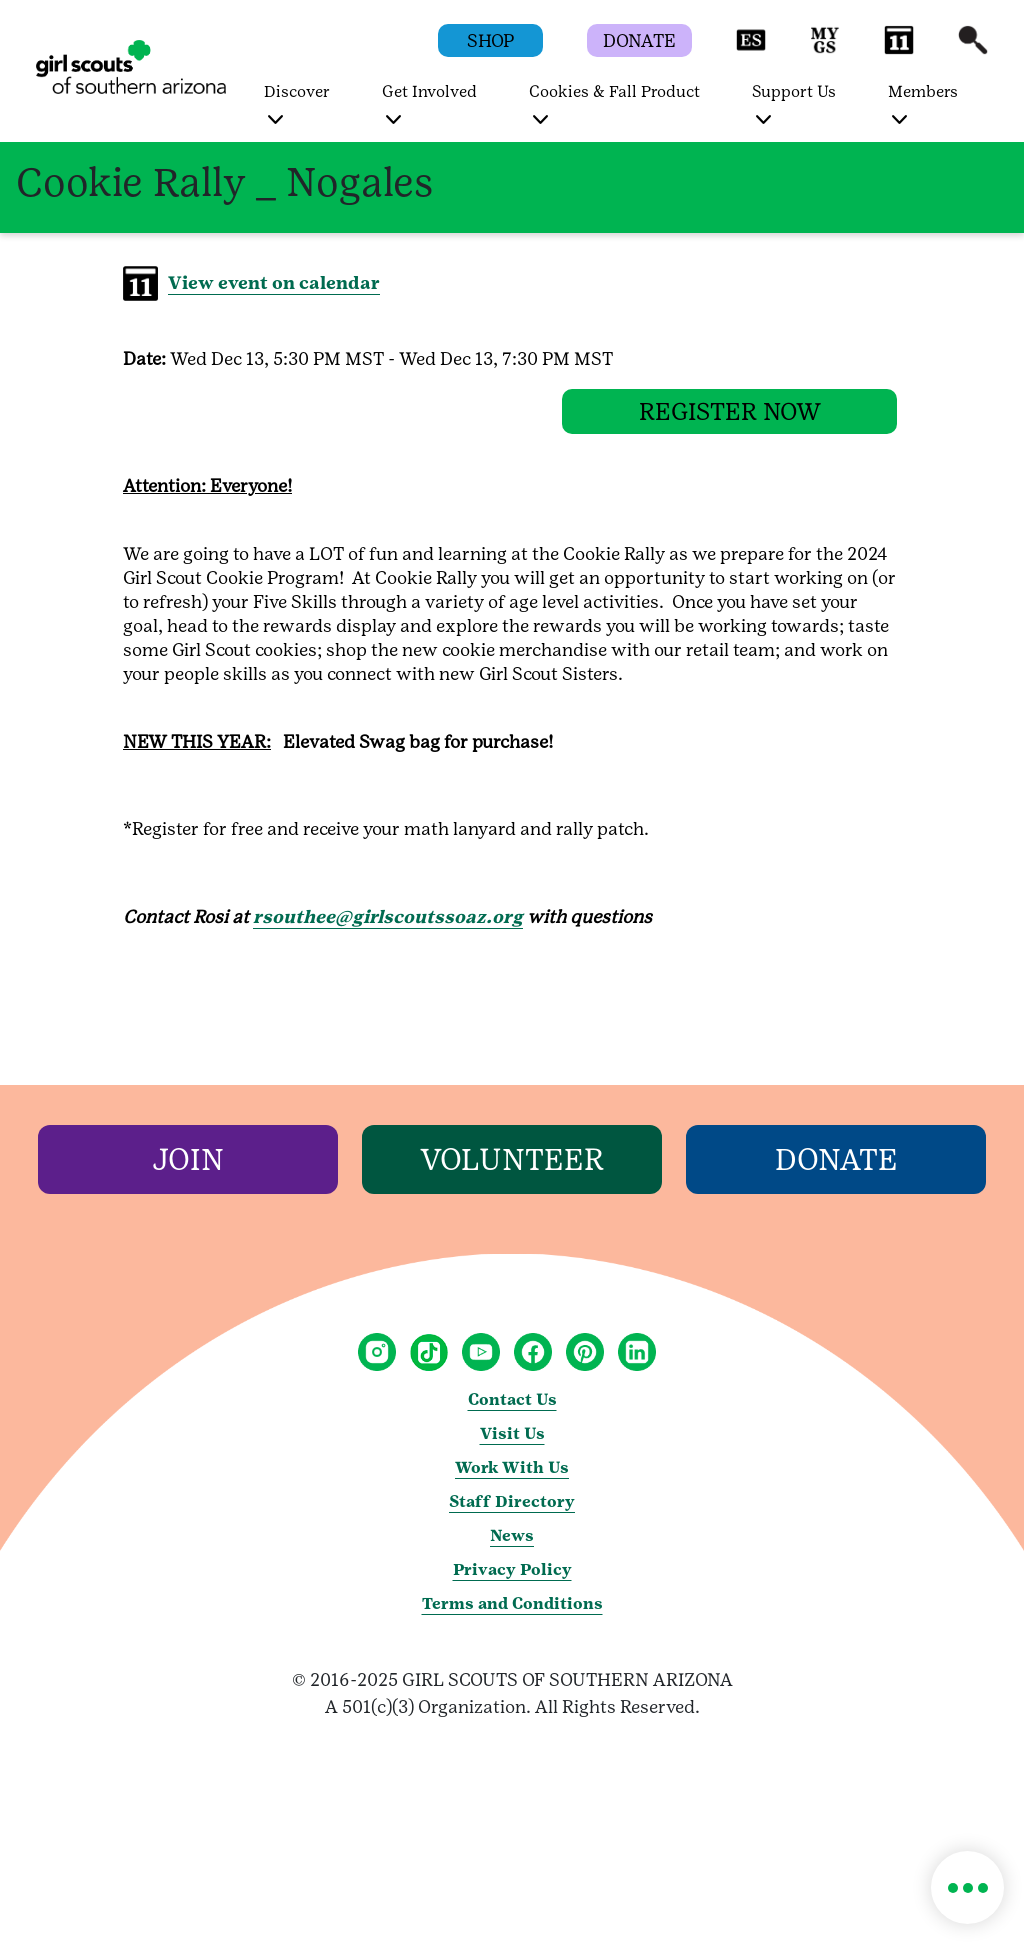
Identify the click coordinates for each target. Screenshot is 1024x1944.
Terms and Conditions (512, 1618)
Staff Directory (512, 1516)
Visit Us (512, 1448)
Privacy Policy (512, 1584)
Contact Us (512, 1414)
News (512, 1550)
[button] (751, 49)
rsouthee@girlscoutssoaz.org (388, 931)
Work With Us (512, 1482)
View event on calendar (274, 282)
